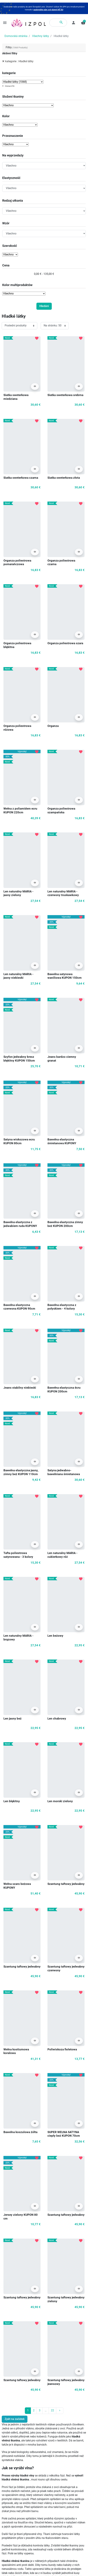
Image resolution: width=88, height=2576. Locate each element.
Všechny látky (40, 36)
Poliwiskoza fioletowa (62, 2049)
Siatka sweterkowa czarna (20, 477)
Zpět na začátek (15, 2419)
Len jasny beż (12, 1718)
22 (52, 2410)
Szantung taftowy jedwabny (66, 1884)
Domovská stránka (15, 36)
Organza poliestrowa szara (65, 643)
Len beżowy (55, 1635)
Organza (53, 726)
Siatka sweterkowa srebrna (65, 395)
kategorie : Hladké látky (19, 61)
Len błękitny (11, 1801)
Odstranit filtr (9, 86)
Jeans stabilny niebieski (19, 1387)
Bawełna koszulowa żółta (20, 2132)
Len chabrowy (56, 1718)
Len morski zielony (60, 1801)
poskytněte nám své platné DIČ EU (48, 10)
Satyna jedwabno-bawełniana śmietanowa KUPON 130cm (63, 1474)
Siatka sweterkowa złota (63, 477)
